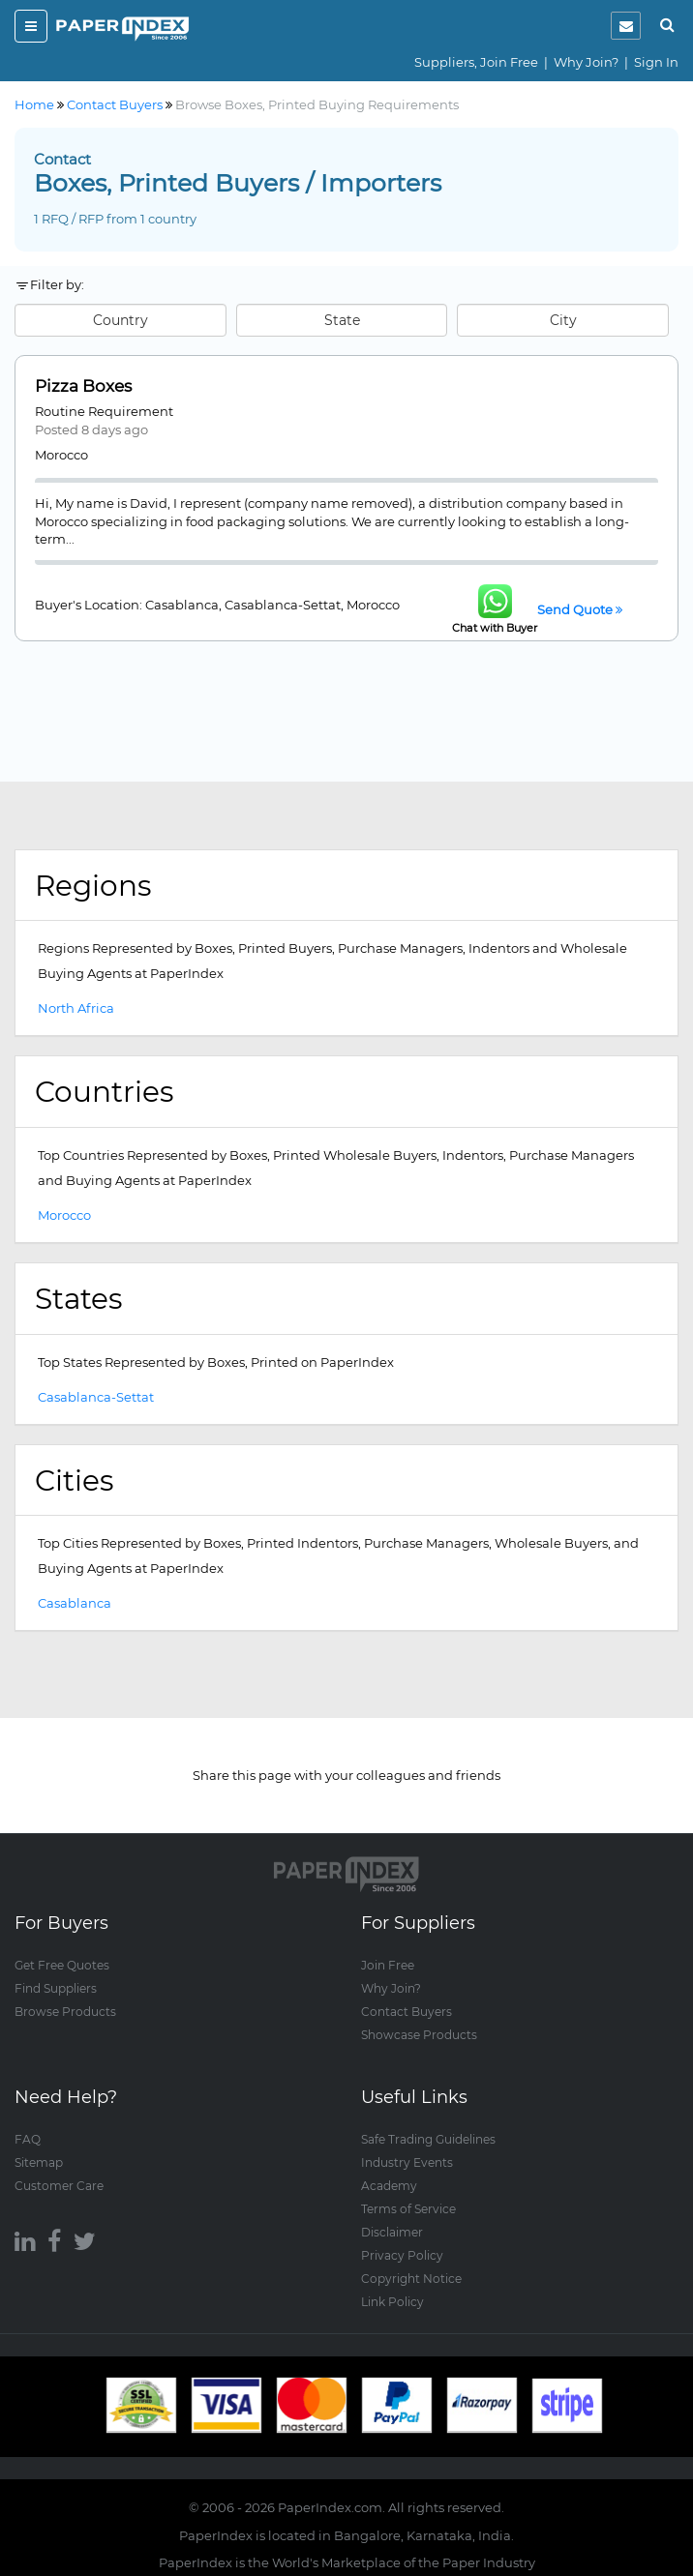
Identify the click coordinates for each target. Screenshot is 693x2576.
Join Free (387, 1965)
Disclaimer (392, 2232)
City (563, 320)
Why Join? (586, 62)
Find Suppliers (56, 1988)
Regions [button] (93, 885)
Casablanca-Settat (96, 1397)
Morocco (64, 1215)
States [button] (78, 1298)
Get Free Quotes (62, 1965)
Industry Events (407, 2162)
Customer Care (59, 2185)
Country (120, 320)
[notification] (626, 26)
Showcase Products (419, 2035)
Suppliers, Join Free (476, 62)
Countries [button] (104, 1091)
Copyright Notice (411, 2278)
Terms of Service (408, 2209)
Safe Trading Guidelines (428, 2139)
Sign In (656, 62)
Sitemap (39, 2162)
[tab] (346, 886)
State (342, 320)
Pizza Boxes (83, 386)
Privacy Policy (402, 2255)
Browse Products (65, 2011)
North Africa (76, 1008)
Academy (389, 2185)
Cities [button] (74, 1480)
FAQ (28, 2139)
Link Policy (392, 2302)
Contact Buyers (406, 2011)
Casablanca (74, 1603)
